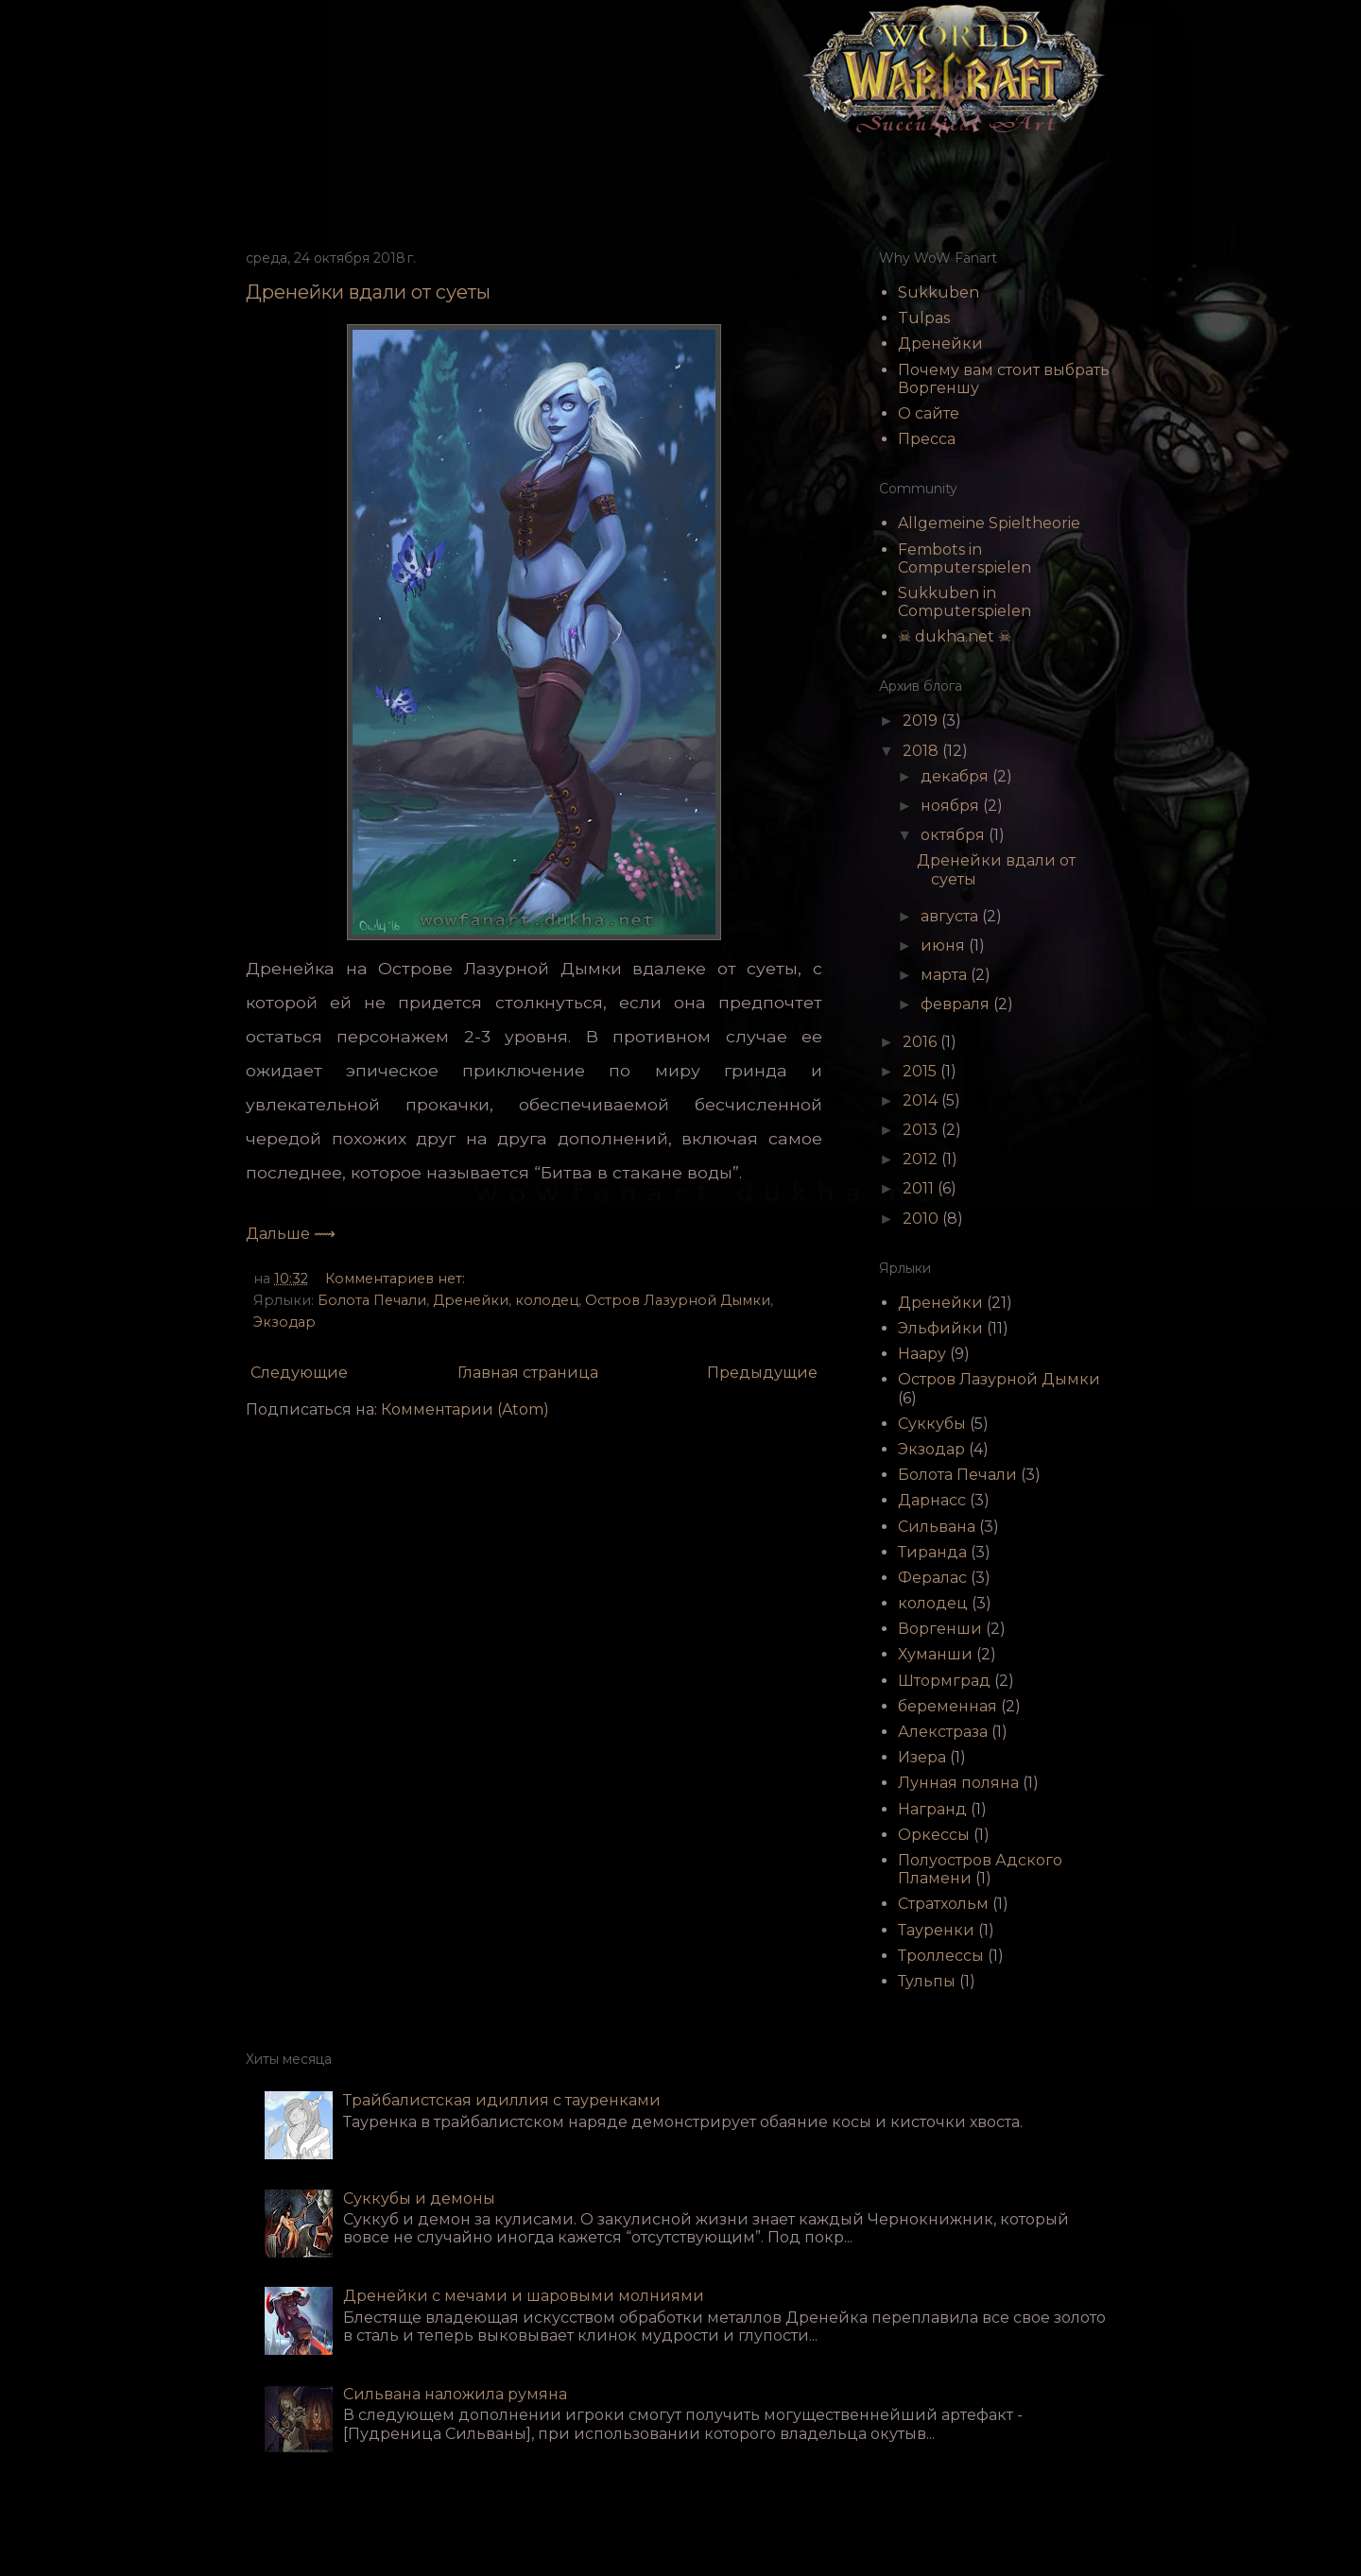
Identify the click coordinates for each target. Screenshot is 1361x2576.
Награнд (932, 1809)
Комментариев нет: (397, 1278)
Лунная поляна (958, 1783)
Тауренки (936, 1930)
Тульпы (927, 1981)
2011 (920, 1188)
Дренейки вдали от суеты (368, 292)
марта (946, 975)
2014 (922, 1100)
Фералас (932, 1578)
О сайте (928, 413)
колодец (546, 1300)
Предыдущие (762, 1373)
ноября (952, 806)
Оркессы (934, 1835)
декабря (956, 776)
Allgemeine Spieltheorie (989, 523)
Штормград (944, 1681)
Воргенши (940, 1629)
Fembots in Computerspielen (964, 558)
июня (945, 945)
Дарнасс (932, 1500)
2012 (922, 1159)
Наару (922, 1354)
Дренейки (470, 1300)
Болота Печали (372, 1300)
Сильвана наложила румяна (455, 2394)
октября (955, 835)
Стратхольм (943, 1904)
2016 (921, 1042)
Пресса (927, 439)
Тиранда (932, 1552)
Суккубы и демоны (419, 2198)
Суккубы (932, 1424)
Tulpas (924, 318)
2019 (922, 721)
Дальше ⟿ (291, 1234)
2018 (922, 751)
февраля (957, 1004)
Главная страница (527, 1373)
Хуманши (935, 1654)
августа (951, 916)
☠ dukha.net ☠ (954, 636)
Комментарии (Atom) (465, 1409)
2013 (922, 1130)
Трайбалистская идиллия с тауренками (502, 2100)
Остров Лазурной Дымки (677, 1300)
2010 (922, 1219)
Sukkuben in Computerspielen (964, 602)
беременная (947, 1706)
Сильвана (936, 1527)
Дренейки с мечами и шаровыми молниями (523, 2296)
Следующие (299, 1373)
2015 (921, 1071)
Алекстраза (943, 1732)
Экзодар (284, 1322)
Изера (922, 1757)
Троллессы (941, 1956)
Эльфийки (940, 1328)
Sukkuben (938, 292)
